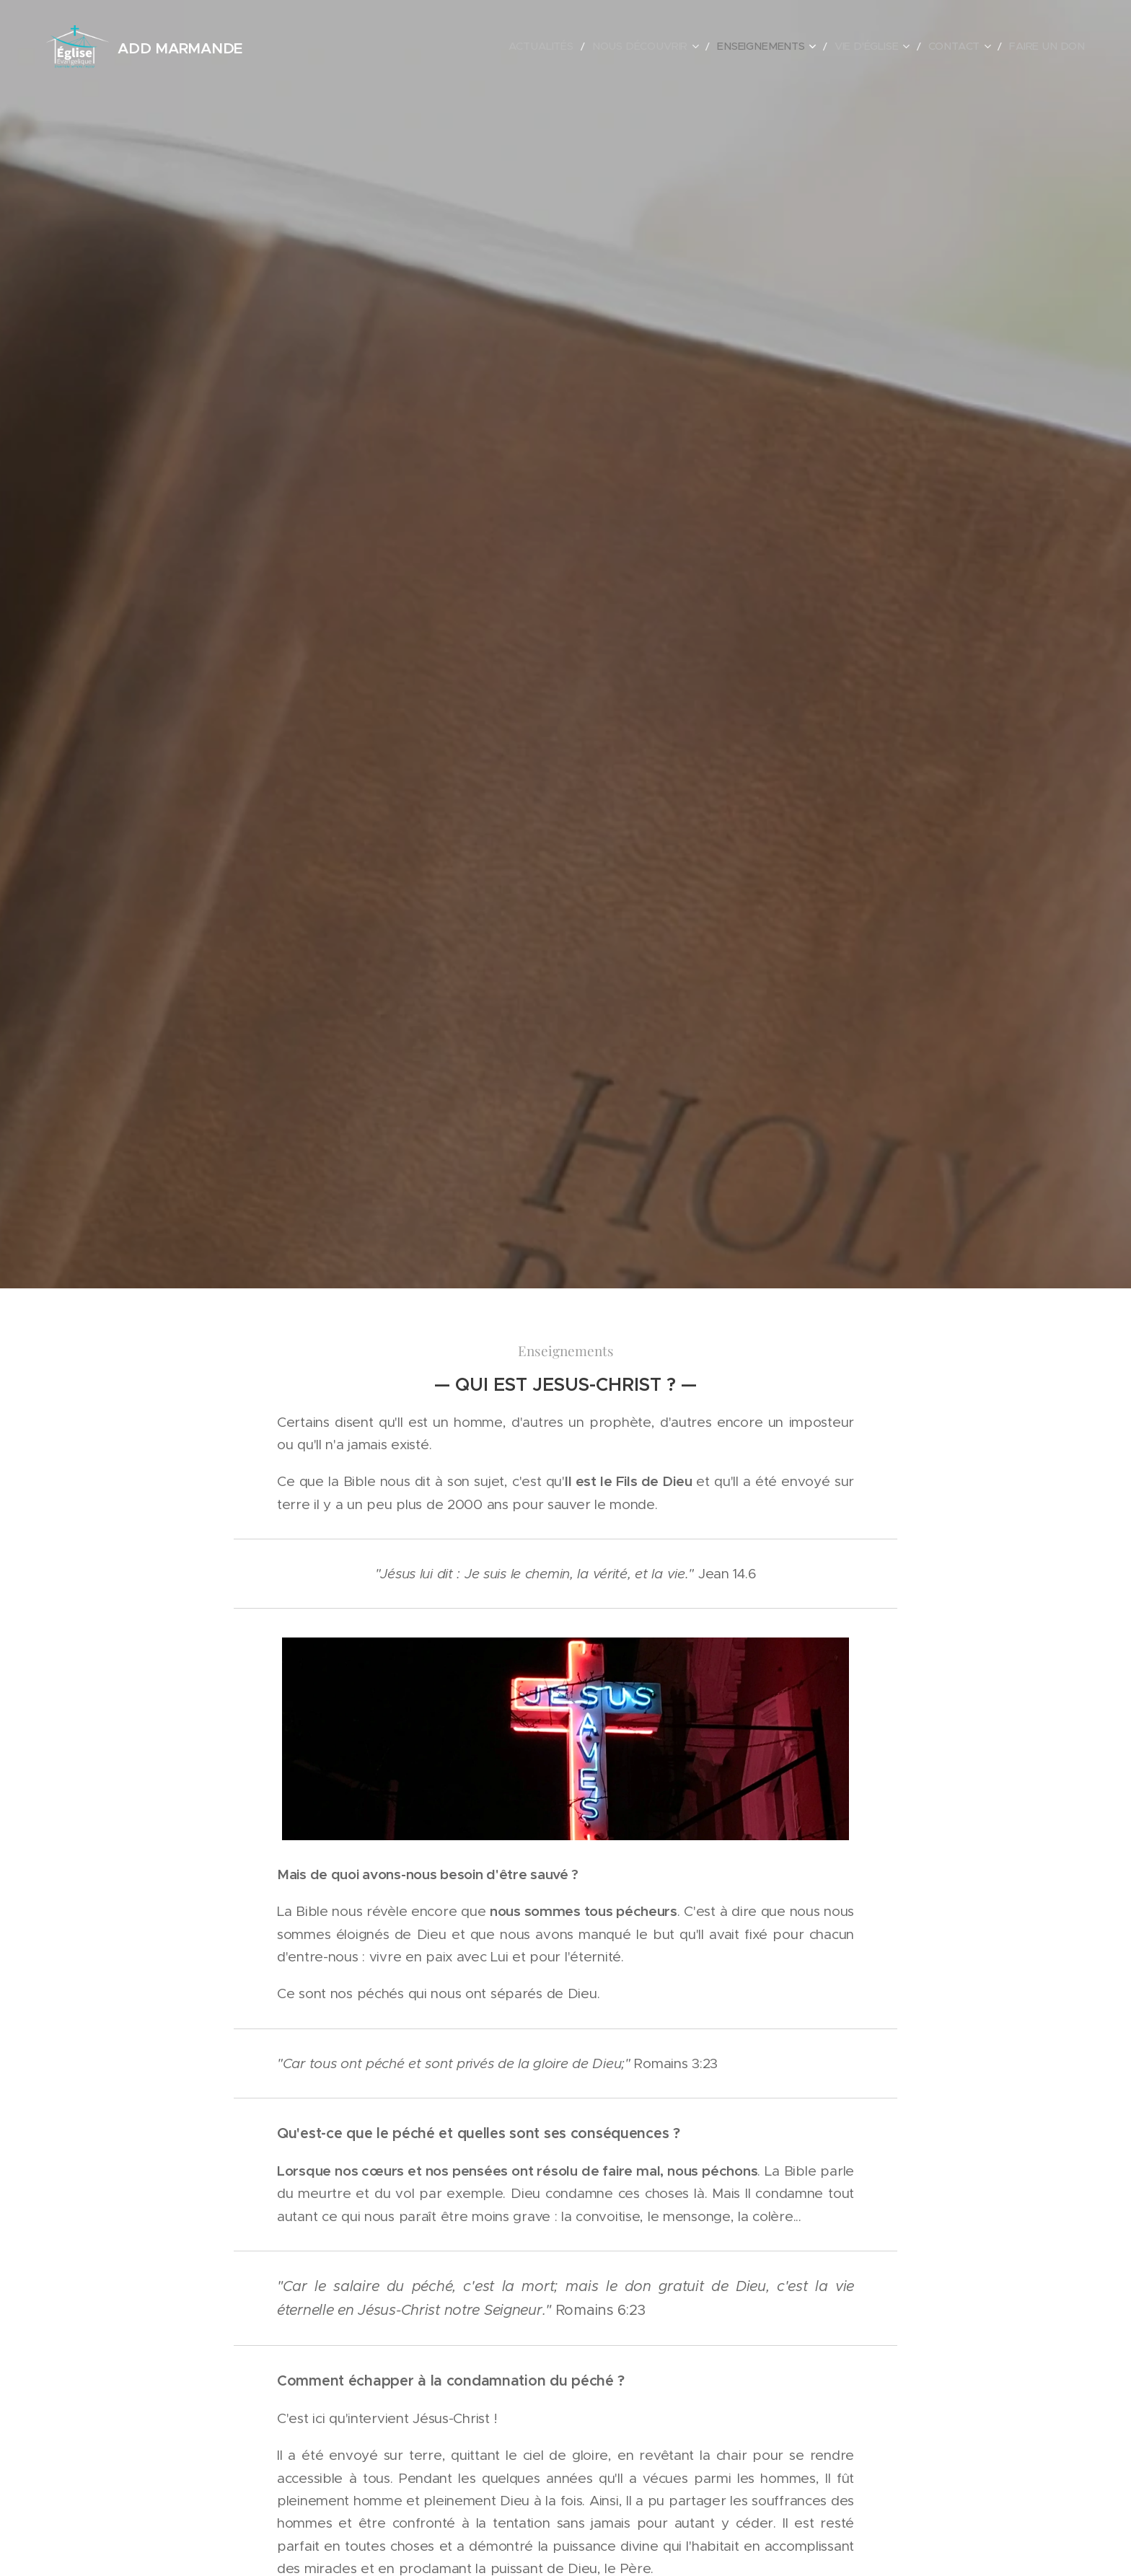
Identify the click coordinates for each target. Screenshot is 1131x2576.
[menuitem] (579, 47)
